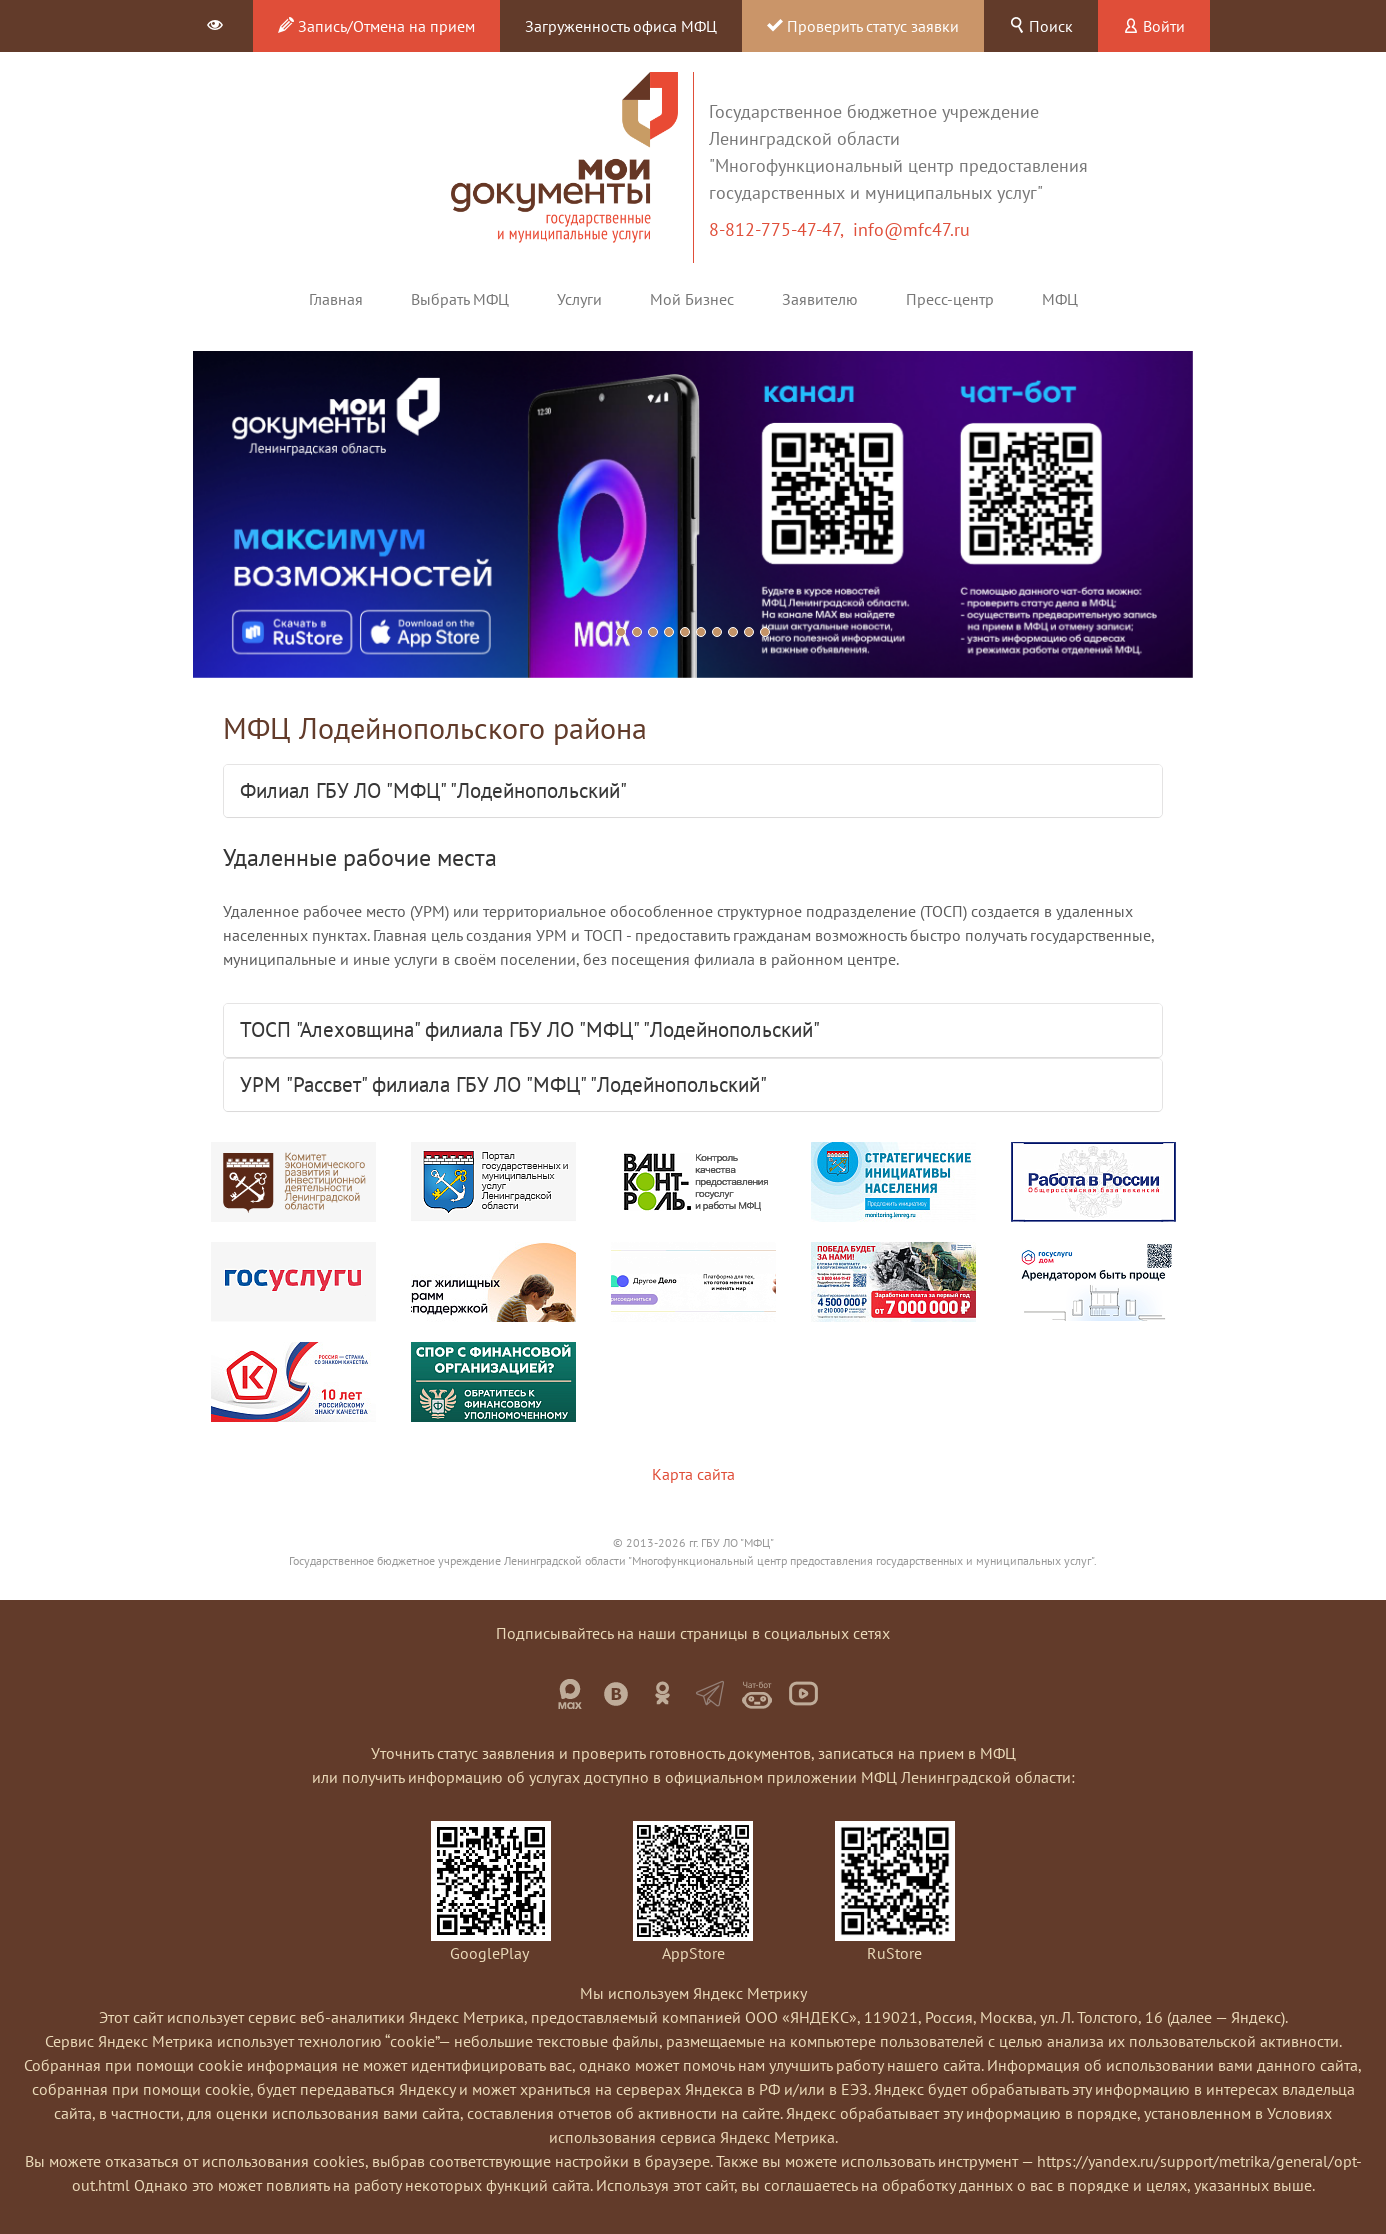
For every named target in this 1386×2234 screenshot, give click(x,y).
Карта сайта (693, 1474)
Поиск (1041, 26)
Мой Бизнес (692, 299)
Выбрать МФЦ (460, 299)
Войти (1154, 26)
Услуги (579, 299)
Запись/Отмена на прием (376, 26)
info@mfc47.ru (911, 229)
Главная (336, 299)
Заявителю (820, 299)
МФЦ (1060, 299)
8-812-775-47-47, (781, 229)
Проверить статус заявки (863, 26)
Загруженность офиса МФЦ (621, 26)
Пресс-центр (950, 299)
